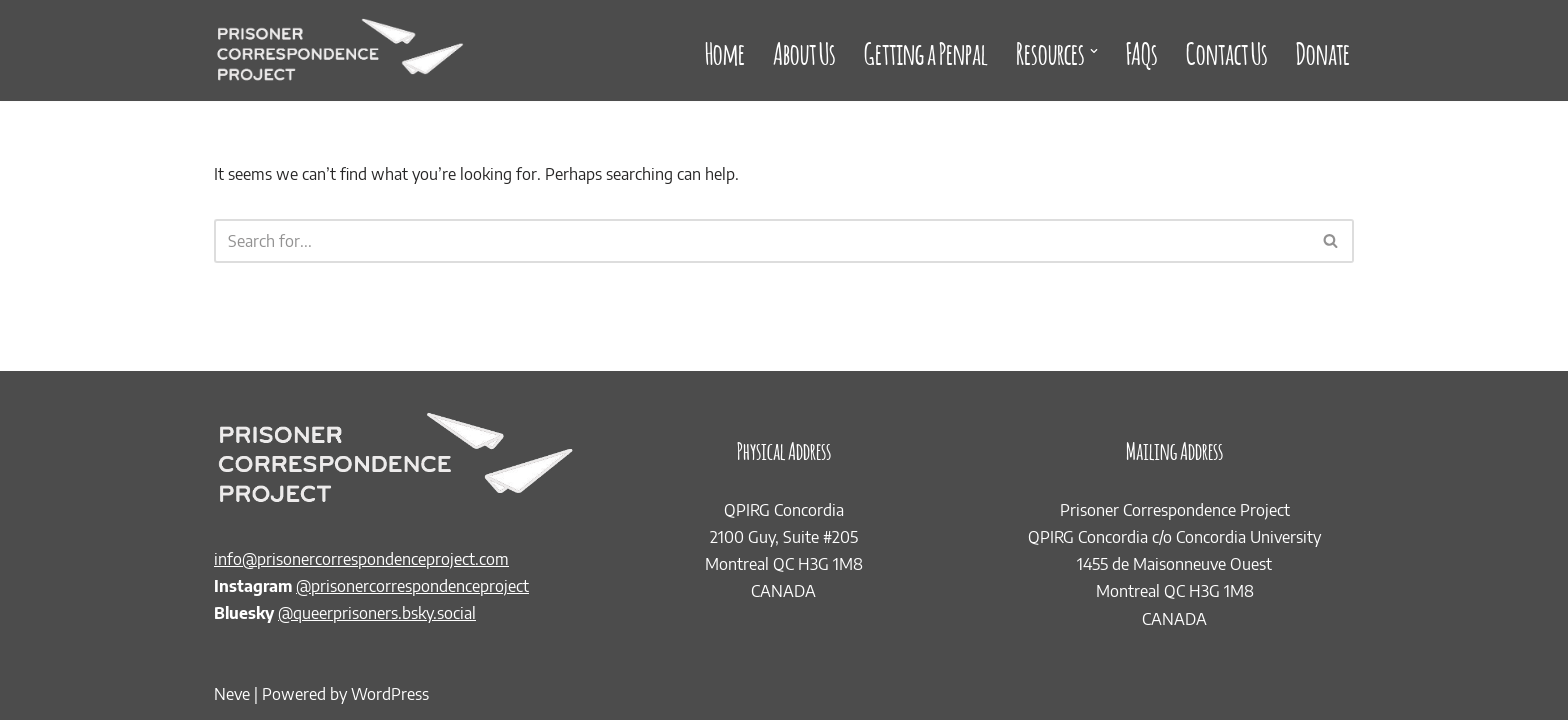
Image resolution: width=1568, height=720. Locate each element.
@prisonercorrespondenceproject (412, 586)
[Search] (761, 241)
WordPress (390, 694)
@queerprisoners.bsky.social (377, 613)
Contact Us (1227, 51)
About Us (804, 51)
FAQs (1142, 51)
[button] (1094, 51)
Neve (232, 694)
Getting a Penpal (926, 51)
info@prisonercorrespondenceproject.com (361, 559)
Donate (1323, 51)
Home (725, 51)
